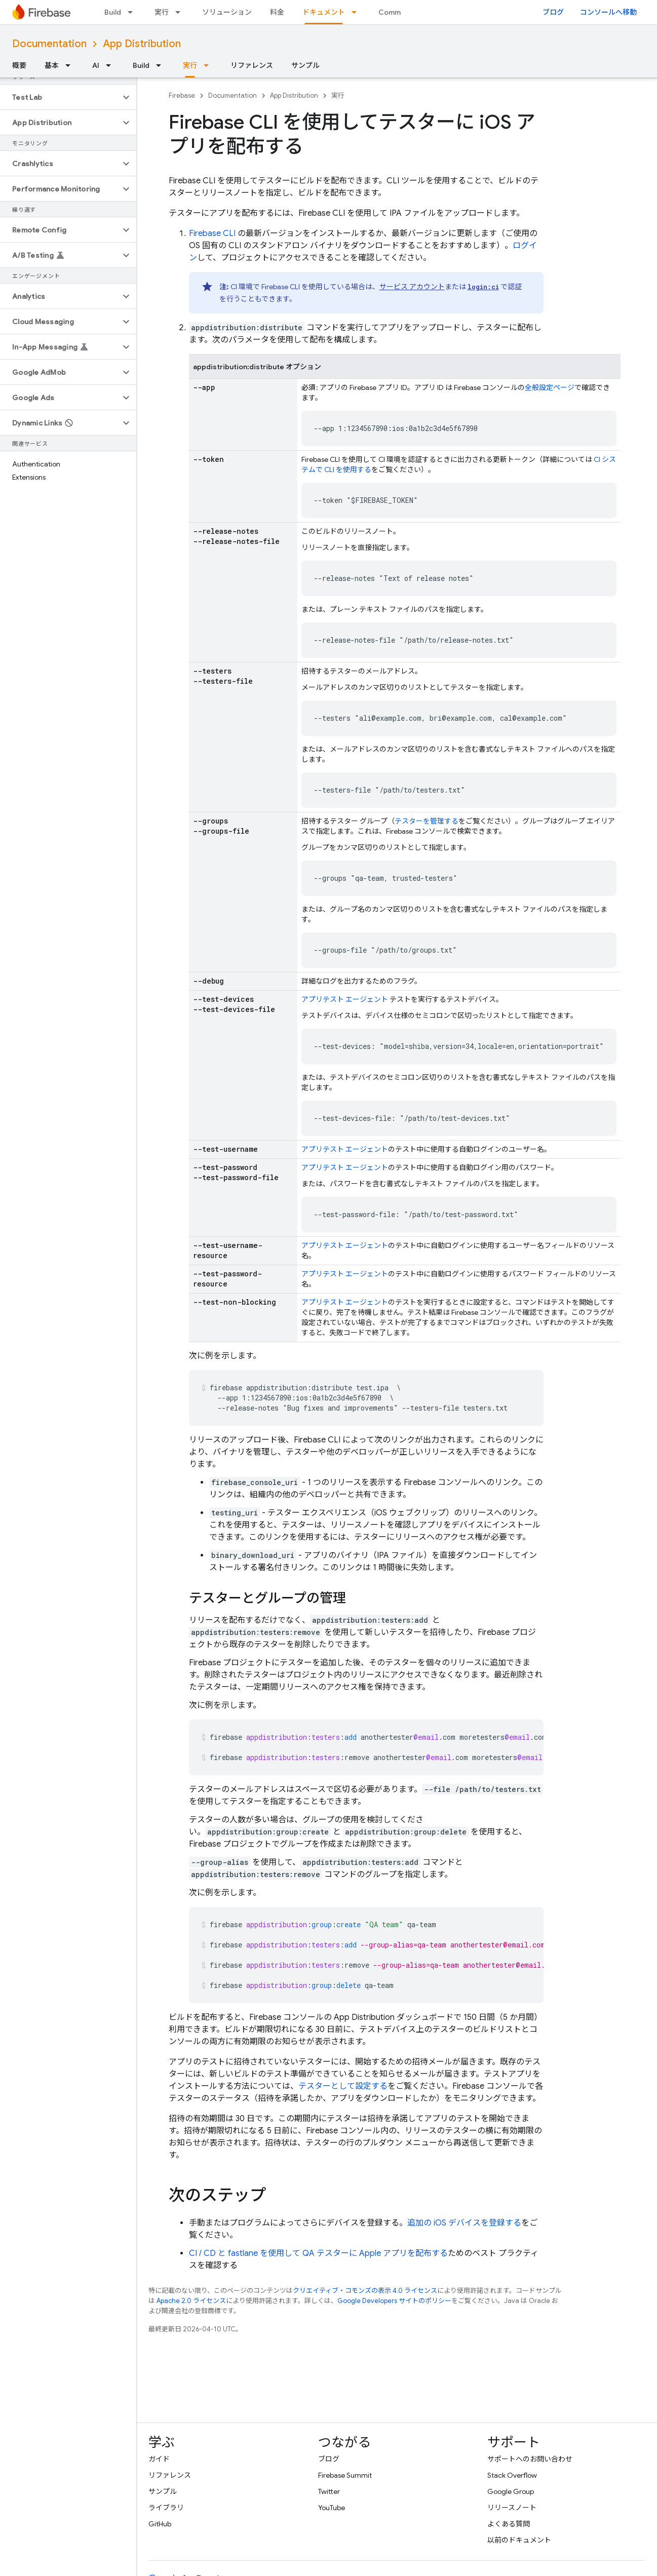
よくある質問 (508, 2523)
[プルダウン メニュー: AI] (111, 65)
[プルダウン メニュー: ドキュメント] (357, 12)
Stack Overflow (512, 2475)
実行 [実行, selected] (190, 65)
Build (112, 12)
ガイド (159, 2459)
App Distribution (142, 43)
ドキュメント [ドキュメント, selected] (323, 12)
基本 (52, 65)
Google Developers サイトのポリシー (394, 2300)
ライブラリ (166, 2507)
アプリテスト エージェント (344, 999)
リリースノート (511, 2507)
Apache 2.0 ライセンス (191, 2300)
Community (398, 12)
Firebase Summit (345, 2475)
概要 (19, 65)
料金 (277, 12)
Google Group (510, 2491)
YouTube (331, 2507)
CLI (212, 233)
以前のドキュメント (519, 2540)
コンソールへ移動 (608, 12)
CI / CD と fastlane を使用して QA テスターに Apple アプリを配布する (318, 2253)
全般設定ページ (549, 387)
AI (95, 65)
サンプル (305, 65)
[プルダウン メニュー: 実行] (181, 12)
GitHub (159, 2523)
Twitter (329, 2491)
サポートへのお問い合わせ (529, 2459)
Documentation (49, 43)
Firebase (182, 95)
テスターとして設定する (343, 2086)
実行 (161, 12)
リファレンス (251, 65)
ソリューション (227, 12)
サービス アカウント (412, 286)
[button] (60, 97)
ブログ (553, 12)
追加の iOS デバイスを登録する (464, 2223)
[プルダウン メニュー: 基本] (71, 65)
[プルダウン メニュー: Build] (133, 12)
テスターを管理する (426, 821)
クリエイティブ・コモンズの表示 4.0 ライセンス (365, 2290)
